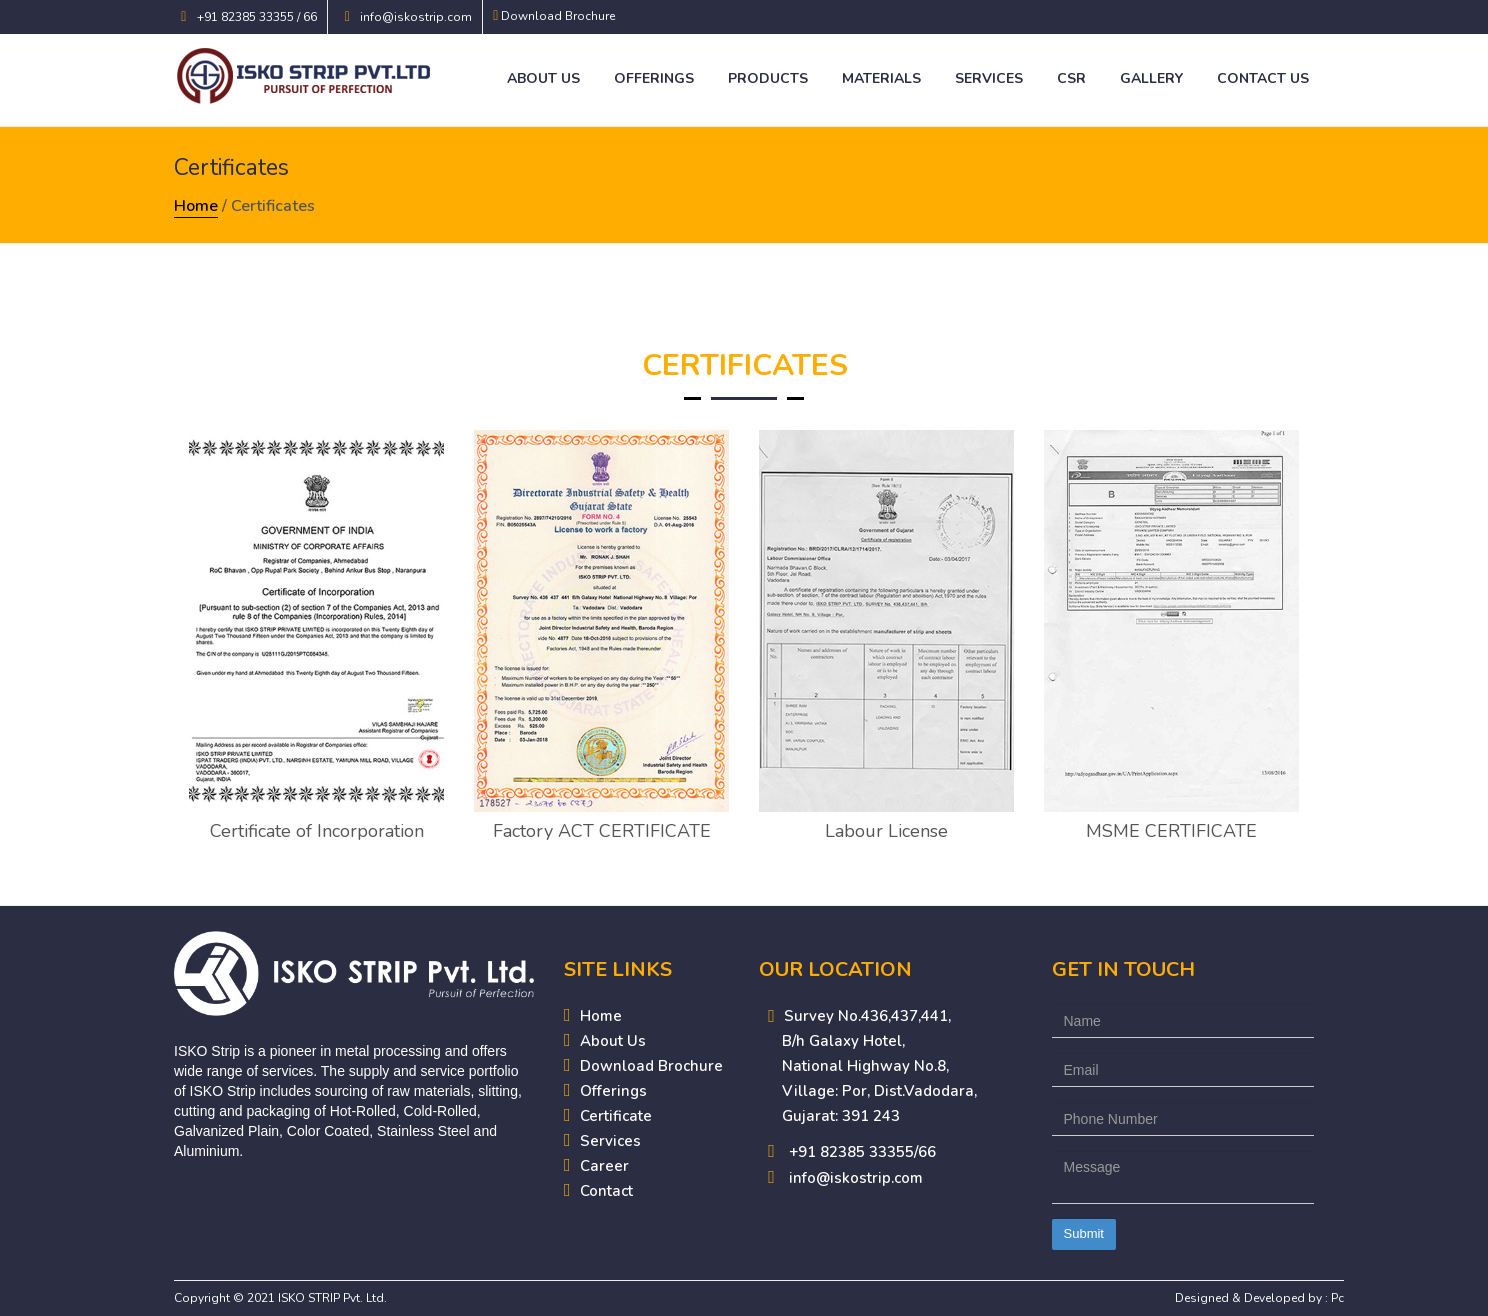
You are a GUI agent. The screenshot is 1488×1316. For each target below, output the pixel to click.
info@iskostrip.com (416, 17)
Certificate (616, 1116)
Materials (881, 78)
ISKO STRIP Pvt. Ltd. (332, 1298)
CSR (1071, 78)
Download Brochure (558, 16)
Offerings (654, 78)
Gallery (1151, 78)
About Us (543, 78)
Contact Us (1263, 78)
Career (604, 1166)
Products (768, 78)
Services (989, 78)
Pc (1337, 1298)
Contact (606, 1191)
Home (196, 206)
